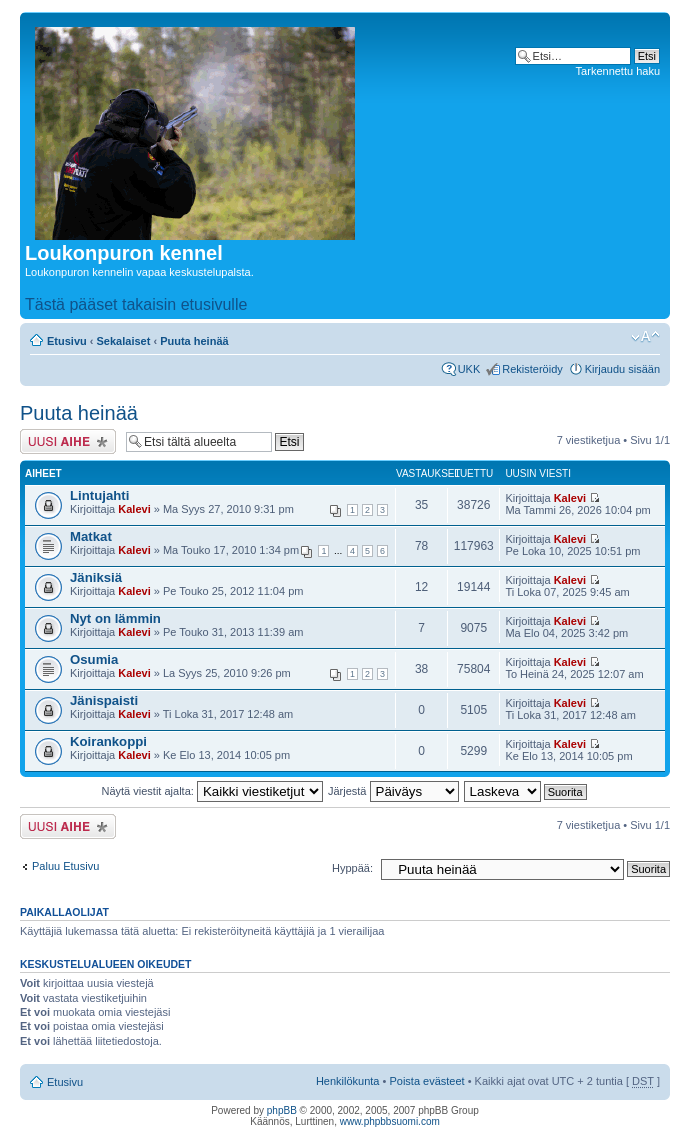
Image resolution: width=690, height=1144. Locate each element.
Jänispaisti (104, 700)
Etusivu (67, 341)
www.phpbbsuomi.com (390, 1121)
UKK (469, 369)
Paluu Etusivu (65, 866)
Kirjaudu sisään (622, 369)
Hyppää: (352, 868)
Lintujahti (99, 495)
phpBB (282, 1110)
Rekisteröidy (532, 369)
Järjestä (393, 791)
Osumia (94, 659)
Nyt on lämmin (115, 618)
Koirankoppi (108, 741)
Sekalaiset (124, 341)
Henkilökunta (348, 1081)
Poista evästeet (426, 1081)
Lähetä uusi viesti (68, 441)
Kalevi (134, 509)
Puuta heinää (194, 341)
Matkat (91, 536)
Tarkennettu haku (618, 71)
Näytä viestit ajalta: (212, 791)
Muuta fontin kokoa (645, 337)
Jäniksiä (96, 577)
